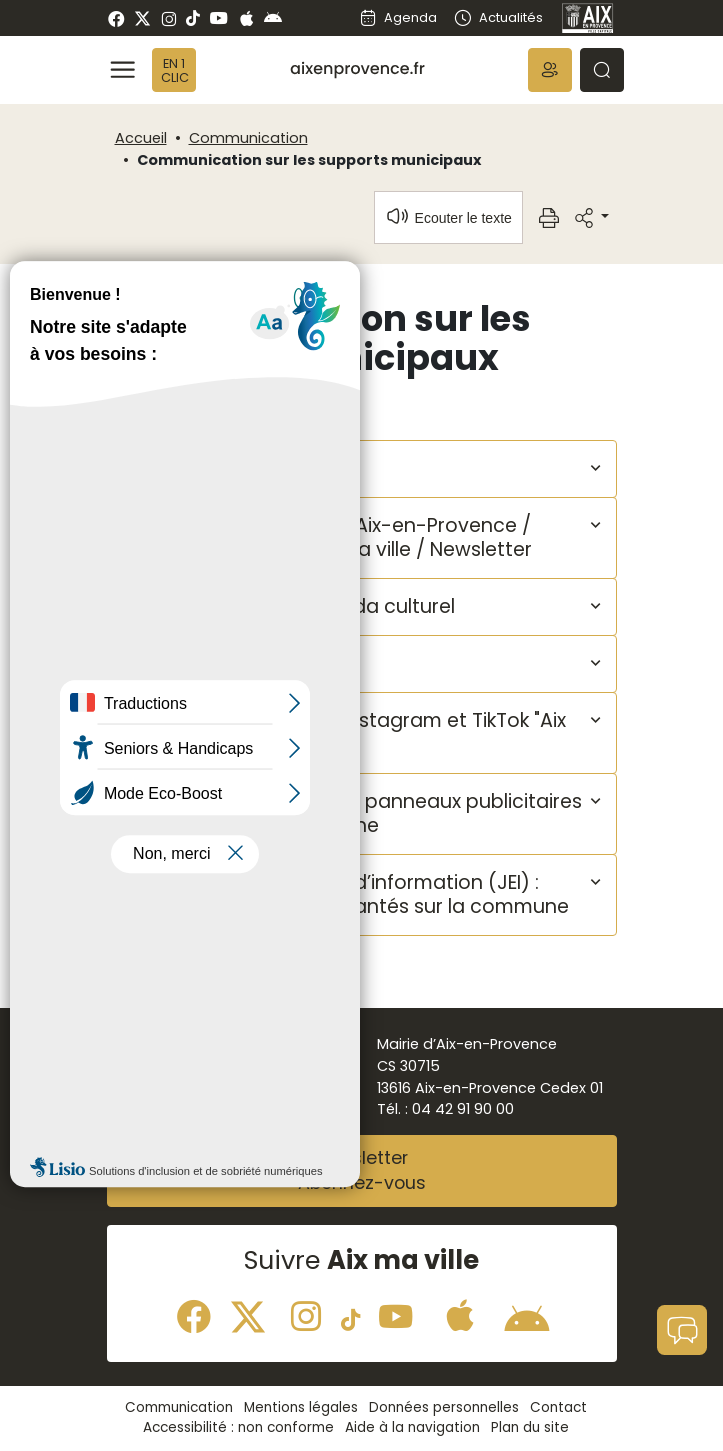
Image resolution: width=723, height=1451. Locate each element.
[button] (550, 70)
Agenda (398, 17)
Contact (558, 1407)
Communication (248, 138)
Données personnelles (444, 1407)
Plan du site (530, 1427)
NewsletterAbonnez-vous (362, 1171)
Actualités (497, 17)
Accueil (141, 138)
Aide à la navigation (412, 1427)
